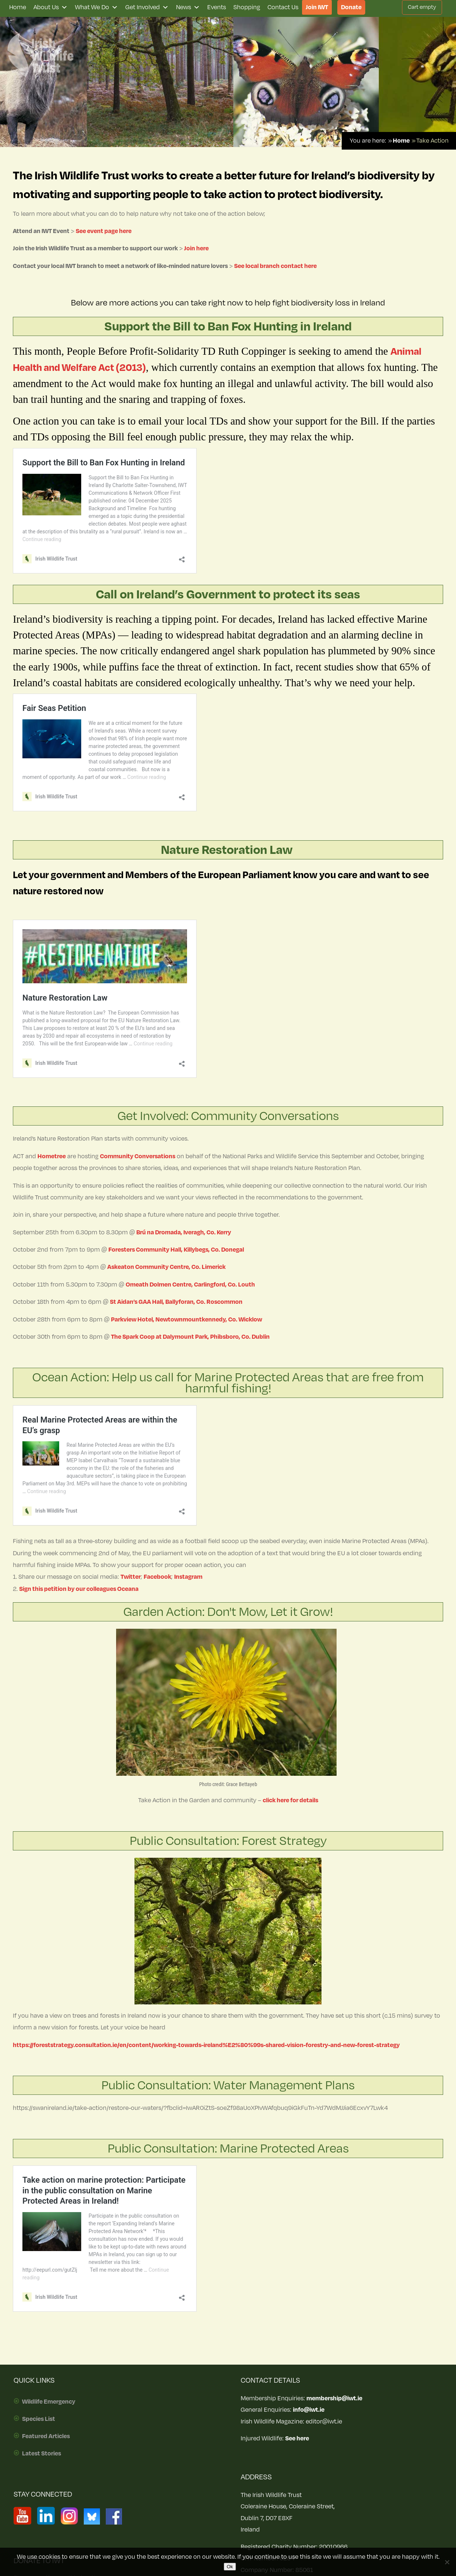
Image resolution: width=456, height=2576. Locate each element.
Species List (38, 2419)
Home (17, 7)
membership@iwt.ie (334, 2398)
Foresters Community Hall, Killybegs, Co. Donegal (176, 1249)
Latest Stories (41, 2453)
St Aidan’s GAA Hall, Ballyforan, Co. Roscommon (176, 1302)
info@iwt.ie (308, 2409)
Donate (351, 7)
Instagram (188, 1577)
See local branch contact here (275, 266)
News (188, 7)
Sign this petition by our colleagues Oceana (79, 1589)
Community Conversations (137, 1156)
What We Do (96, 7)
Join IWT (317, 7)
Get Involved (147, 7)
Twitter (131, 1577)
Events (216, 7)
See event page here (104, 231)
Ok (230, 2566)
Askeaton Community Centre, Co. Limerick (166, 1267)
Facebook (157, 1577)
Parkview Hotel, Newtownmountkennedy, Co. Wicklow (186, 1319)
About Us (50, 7)
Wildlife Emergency (48, 2401)
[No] (446, 2562)
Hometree (51, 1156)
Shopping (246, 7)
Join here (197, 248)
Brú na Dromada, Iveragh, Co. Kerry (183, 1232)
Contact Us (283, 7)
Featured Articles (46, 2436)
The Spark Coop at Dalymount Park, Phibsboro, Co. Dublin (190, 1336)
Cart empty (422, 7)
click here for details (290, 1800)
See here (297, 2438)
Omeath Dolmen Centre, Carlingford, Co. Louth (190, 1284)
